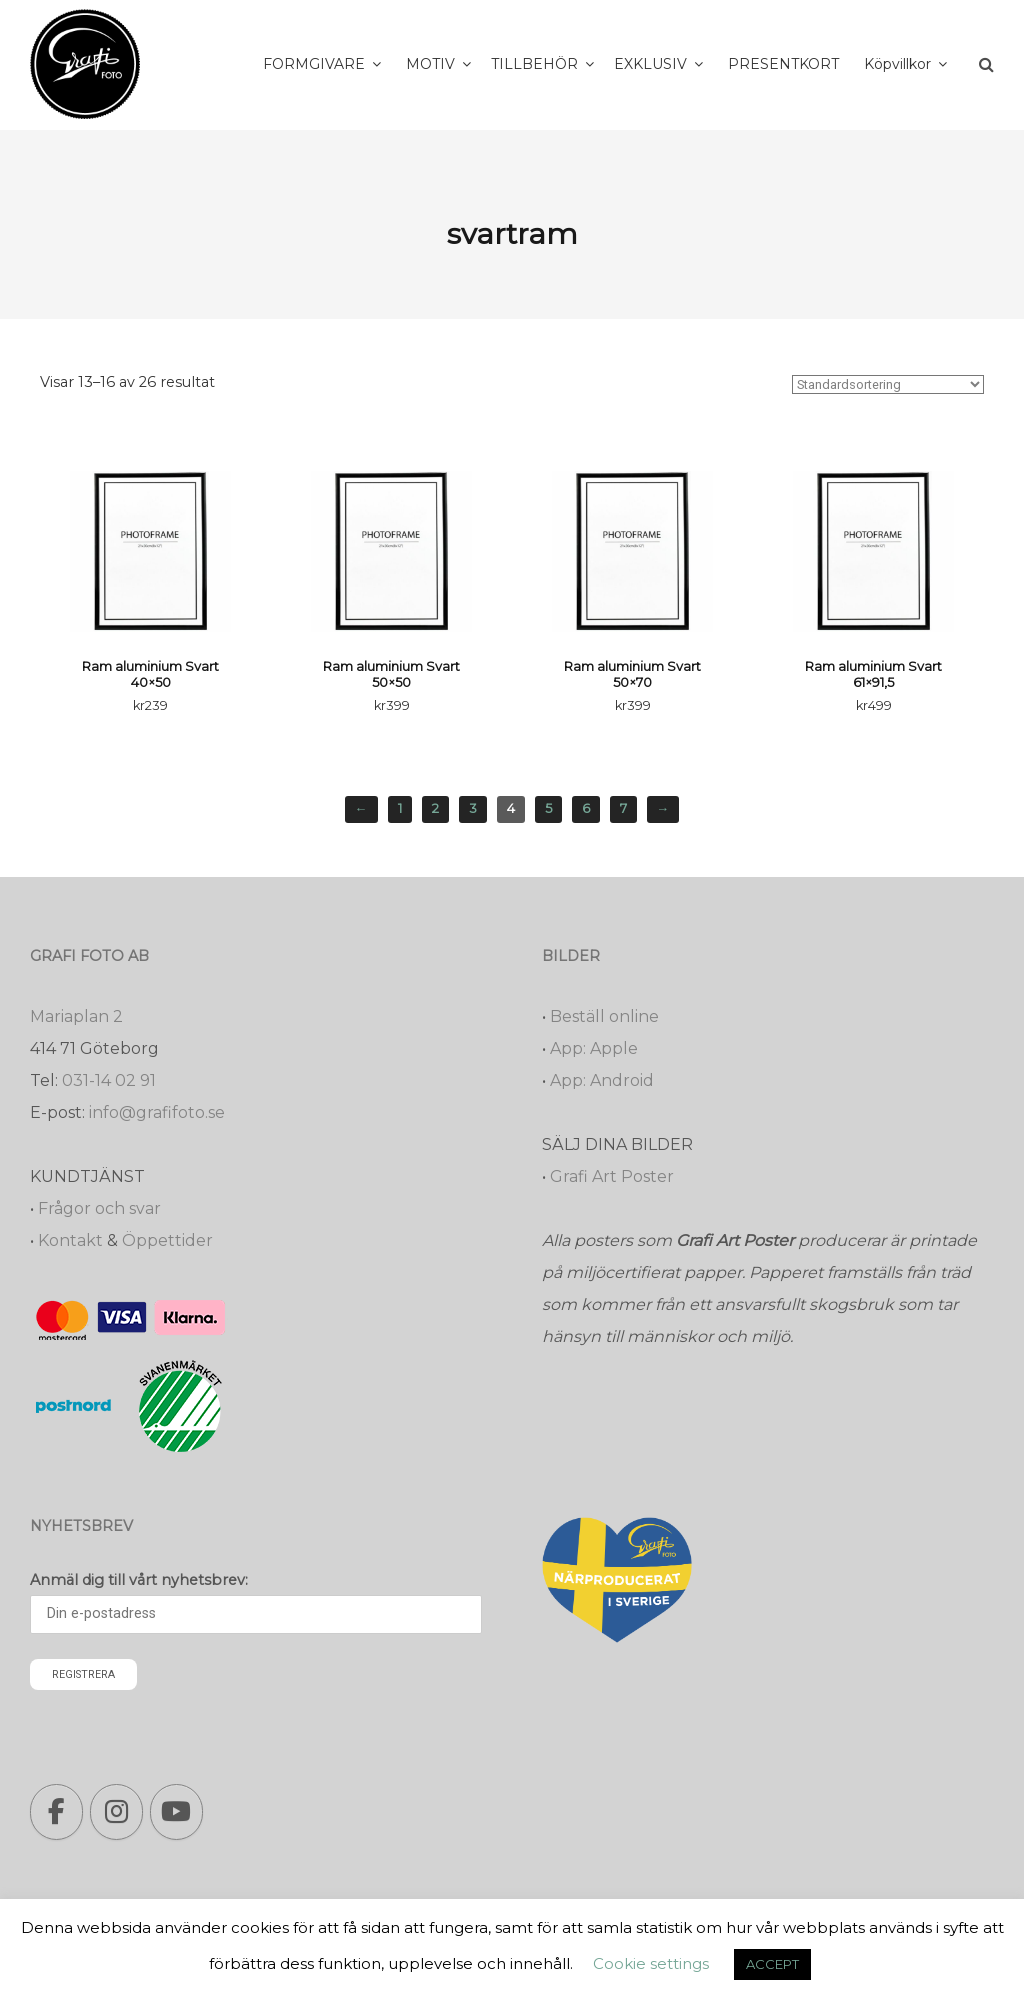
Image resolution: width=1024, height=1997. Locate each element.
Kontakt (70, 1240)
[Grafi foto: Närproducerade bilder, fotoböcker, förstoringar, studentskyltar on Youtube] (176, 1812)
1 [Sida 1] (400, 808)
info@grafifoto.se (157, 1112)
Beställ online (604, 1016)
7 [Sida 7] (623, 808)
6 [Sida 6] (586, 808)
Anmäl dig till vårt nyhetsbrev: (139, 1580)
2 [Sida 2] (435, 808)
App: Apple (594, 1048)
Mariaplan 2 (76, 1016)
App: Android (602, 1080)
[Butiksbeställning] (888, 384)
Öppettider (167, 1240)
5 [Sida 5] (548, 808)
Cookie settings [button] (651, 1963)
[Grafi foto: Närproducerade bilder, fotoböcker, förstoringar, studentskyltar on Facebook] (56, 1812)
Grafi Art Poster (612, 1176)
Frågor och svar (99, 1208)
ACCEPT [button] (772, 1964)
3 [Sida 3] (473, 808)
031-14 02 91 (109, 1080)
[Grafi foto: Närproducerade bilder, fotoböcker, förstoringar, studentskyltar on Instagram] (116, 1812)
